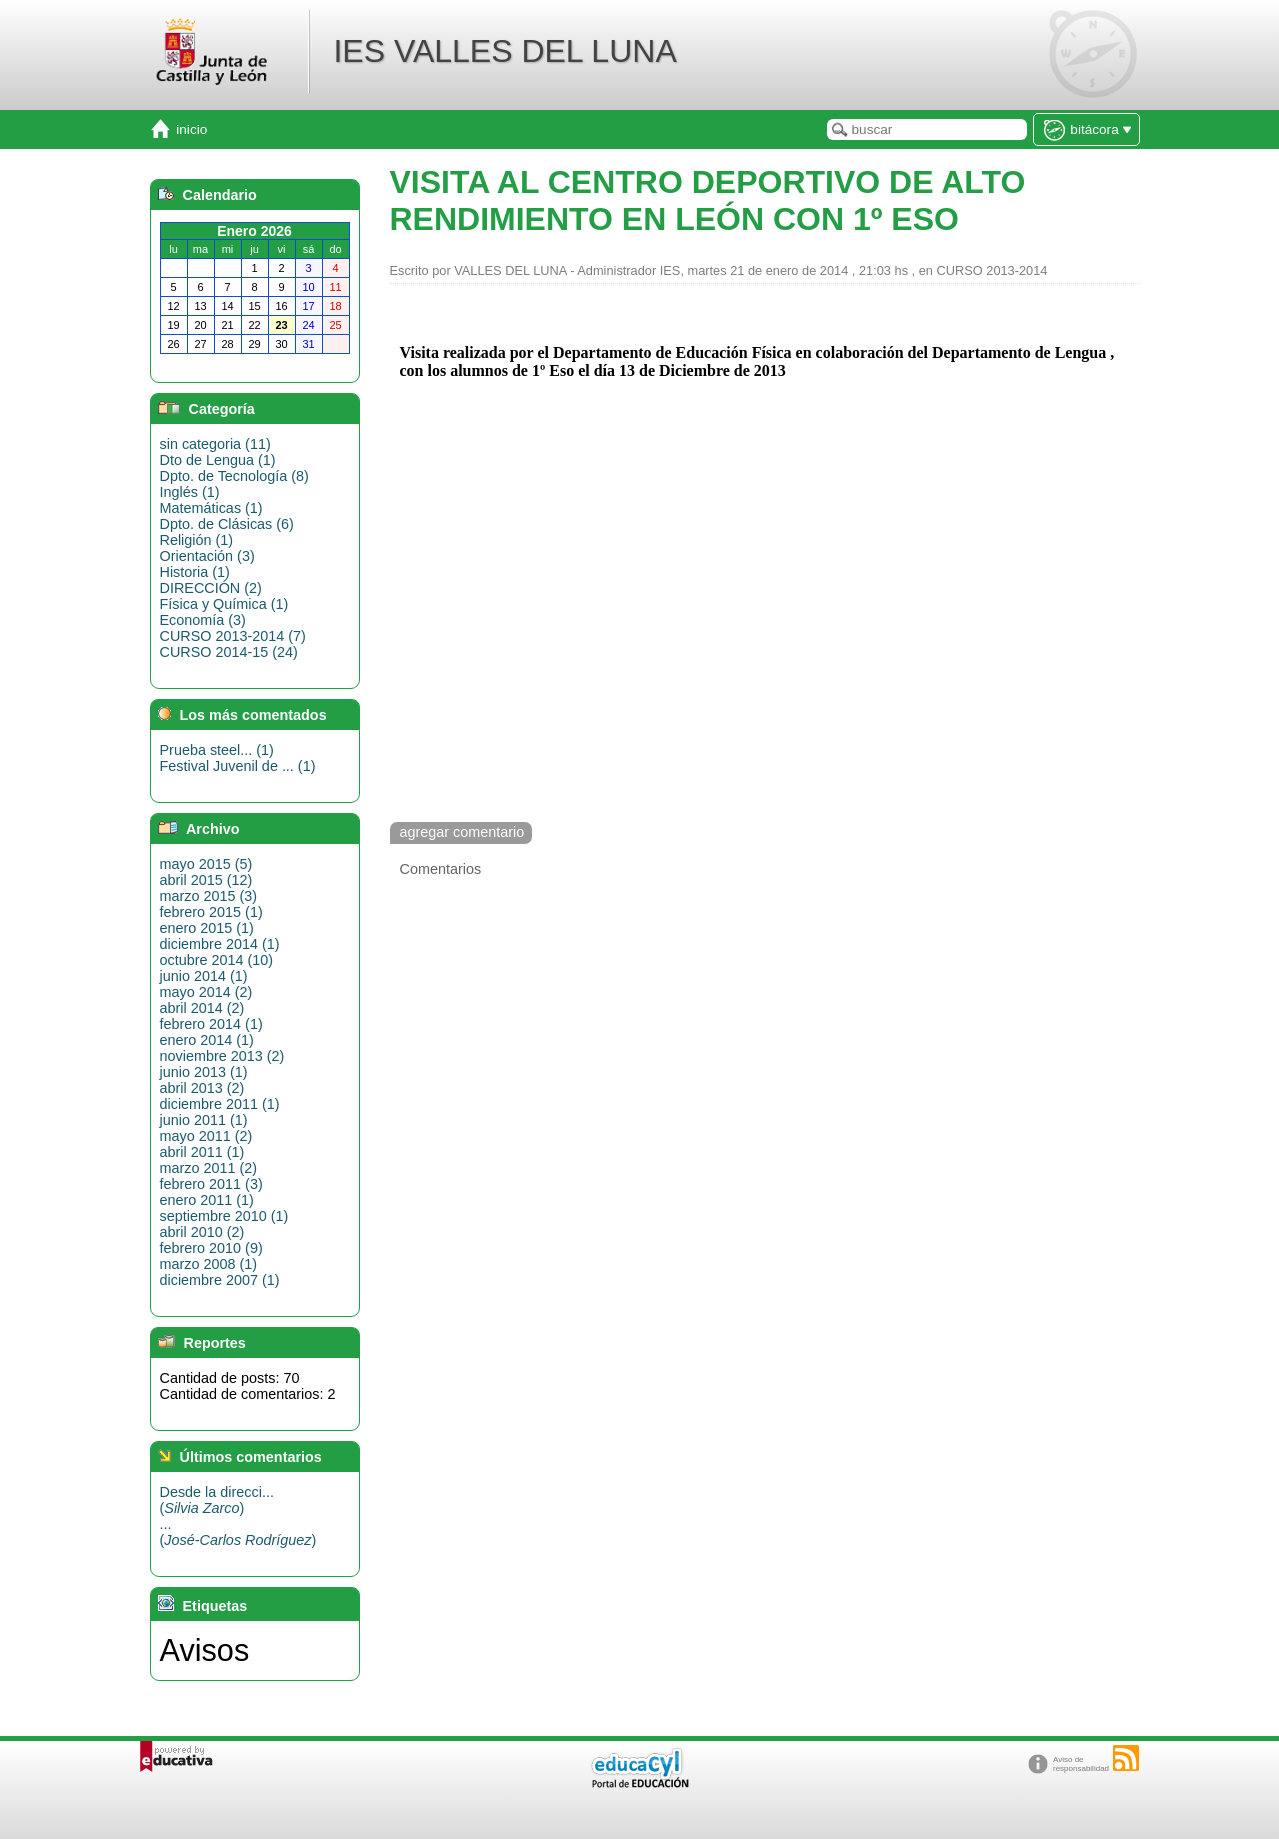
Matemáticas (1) (211, 508)
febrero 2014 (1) (211, 1024)
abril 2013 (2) (202, 1088)
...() (238, 1532)
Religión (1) (197, 540)
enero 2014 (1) (207, 1040)
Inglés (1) (190, 492)
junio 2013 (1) (204, 1072)
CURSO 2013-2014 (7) (233, 636)
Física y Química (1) (224, 604)
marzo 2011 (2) (209, 1168)
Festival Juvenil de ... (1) (238, 766)
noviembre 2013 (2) (222, 1056)
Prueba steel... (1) (217, 750)
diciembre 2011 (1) (220, 1104)
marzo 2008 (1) (209, 1264)
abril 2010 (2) (202, 1232)
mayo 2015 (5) (206, 864)
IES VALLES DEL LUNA (504, 51)
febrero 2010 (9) (211, 1248)
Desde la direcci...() (217, 1500)
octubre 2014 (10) (217, 960)
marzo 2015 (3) (209, 896)
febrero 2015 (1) (211, 912)
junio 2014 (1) (204, 976)
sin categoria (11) (215, 444)
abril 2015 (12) (206, 880)
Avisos (205, 1650)
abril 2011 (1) (202, 1152)
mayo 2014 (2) (206, 992)
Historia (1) (195, 572)
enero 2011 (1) (207, 1200)
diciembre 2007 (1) (220, 1280)
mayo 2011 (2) (206, 1136)
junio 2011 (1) (204, 1120)
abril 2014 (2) (202, 1008)
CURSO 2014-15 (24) (229, 652)
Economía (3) (203, 620)
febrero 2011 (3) (211, 1184)
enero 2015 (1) (207, 928)
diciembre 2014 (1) (220, 944)
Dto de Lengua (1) (218, 460)
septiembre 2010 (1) (224, 1216)
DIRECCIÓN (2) (211, 588)
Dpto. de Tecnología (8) (234, 476)
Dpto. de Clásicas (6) (227, 524)
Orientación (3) (207, 556)
